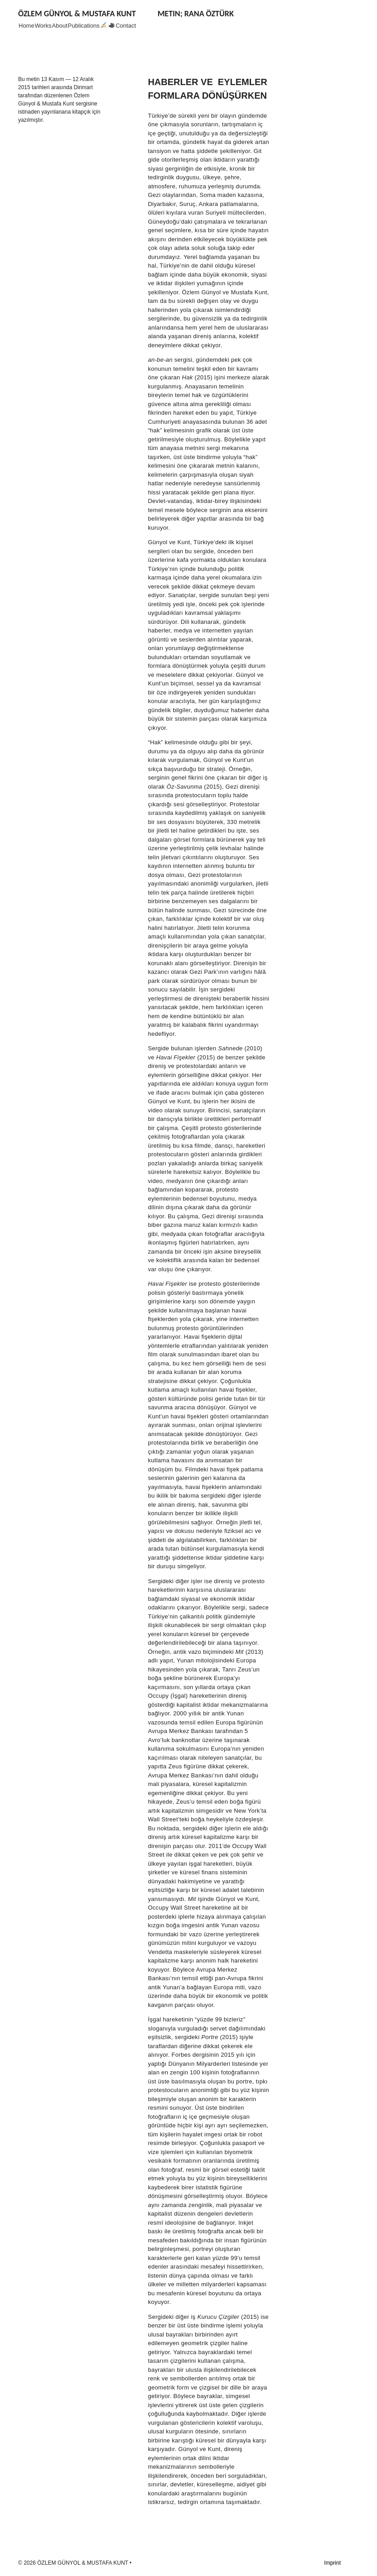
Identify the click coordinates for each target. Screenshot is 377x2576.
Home (26, 25)
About (60, 25)
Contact (126, 25)
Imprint (332, 2563)
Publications (84, 25)
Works (43, 25)
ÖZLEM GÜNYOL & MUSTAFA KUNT (77, 14)
